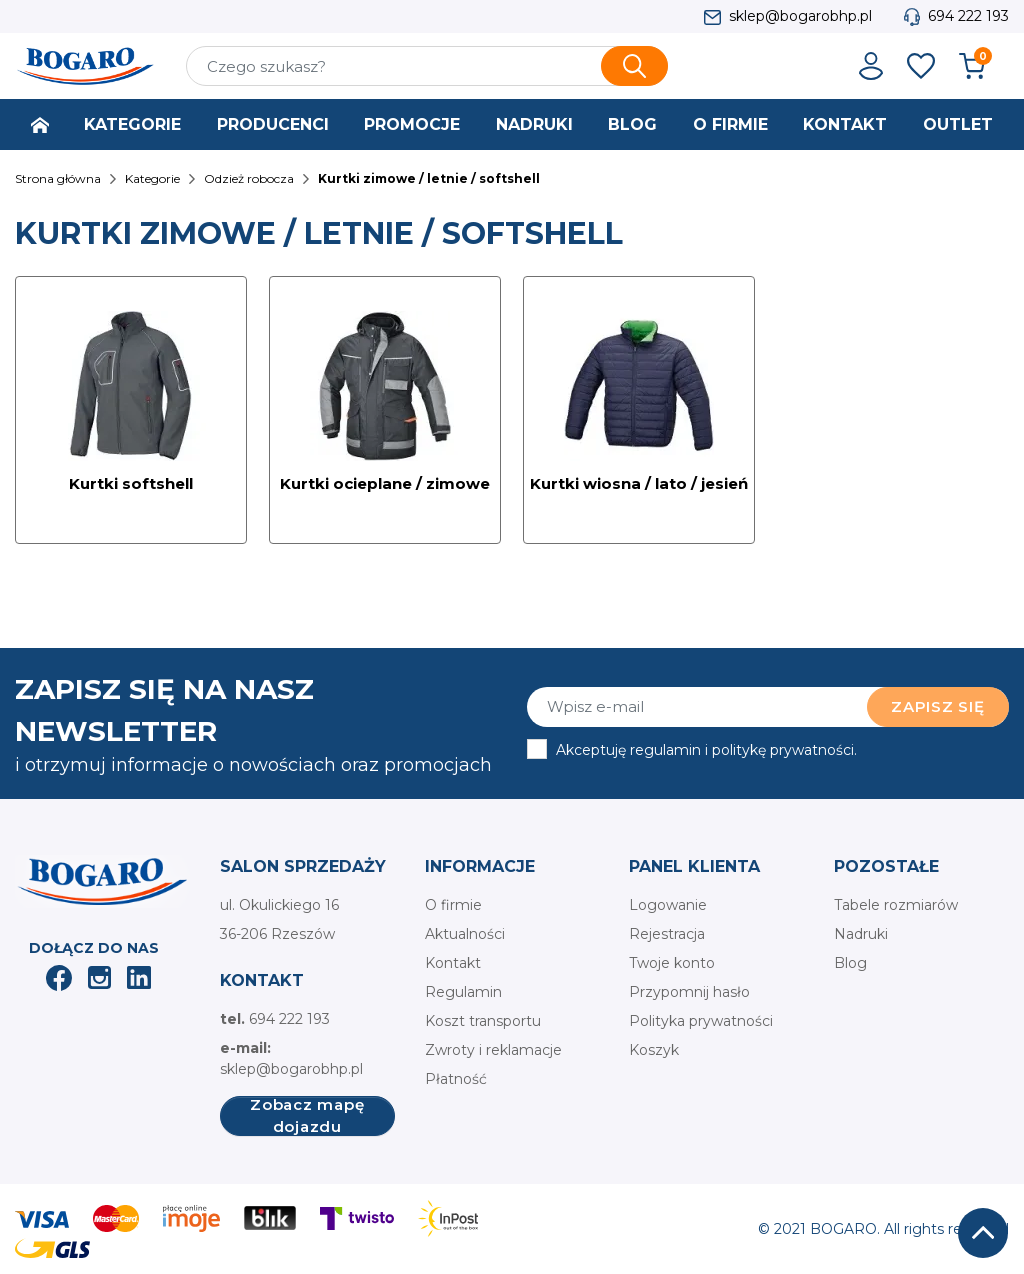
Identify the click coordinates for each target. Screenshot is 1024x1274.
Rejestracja (667, 934)
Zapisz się (938, 706)
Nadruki (861, 934)
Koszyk (654, 1050)
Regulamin (463, 992)
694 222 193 (968, 16)
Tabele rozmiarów (896, 905)
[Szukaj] (427, 66)
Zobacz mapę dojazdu (307, 1116)
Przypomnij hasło (689, 992)
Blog (850, 963)
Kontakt (453, 963)
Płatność (456, 1079)
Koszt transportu (483, 1021)
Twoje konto (672, 963)
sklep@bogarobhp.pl (800, 16)
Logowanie (668, 905)
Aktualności (465, 934)
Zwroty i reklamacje (493, 1050)
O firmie (453, 905)
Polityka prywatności (701, 1021)
